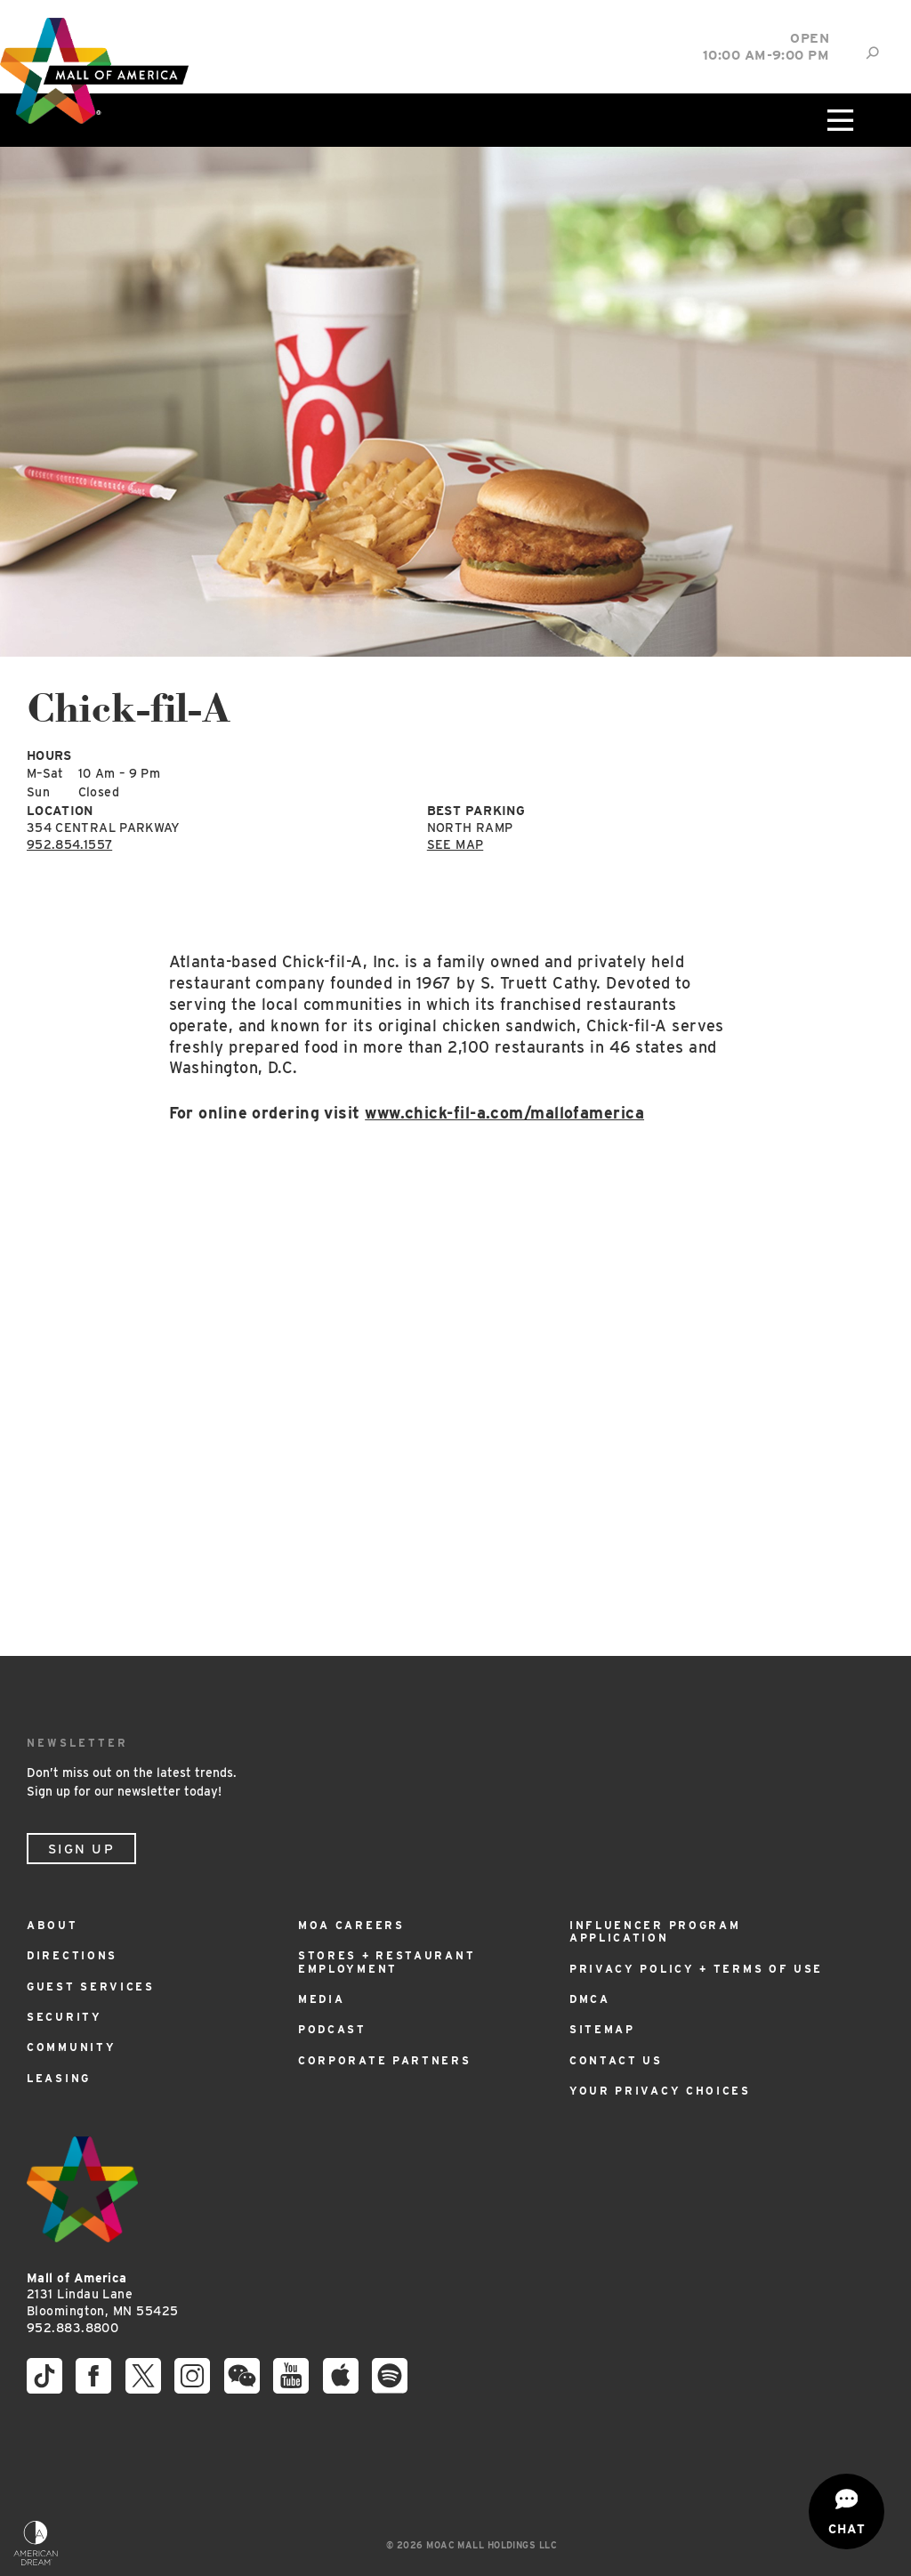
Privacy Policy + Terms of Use (696, 1968)
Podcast (332, 2029)
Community (71, 2047)
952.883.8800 (72, 2328)
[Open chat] (846, 2511)
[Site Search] (872, 53)
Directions (72, 1955)
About (52, 1925)
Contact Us (616, 2060)
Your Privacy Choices (660, 2090)
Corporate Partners (385, 2060)
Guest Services (91, 1986)
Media (321, 1999)
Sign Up (81, 1849)
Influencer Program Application (655, 1931)
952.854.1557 (69, 844)
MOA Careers (351, 1925)
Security (64, 2016)
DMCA (589, 1999)
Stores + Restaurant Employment (386, 1961)
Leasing (59, 2078)
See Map (455, 844)
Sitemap (602, 2029)
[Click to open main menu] (839, 120)
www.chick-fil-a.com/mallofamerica (504, 1112)
